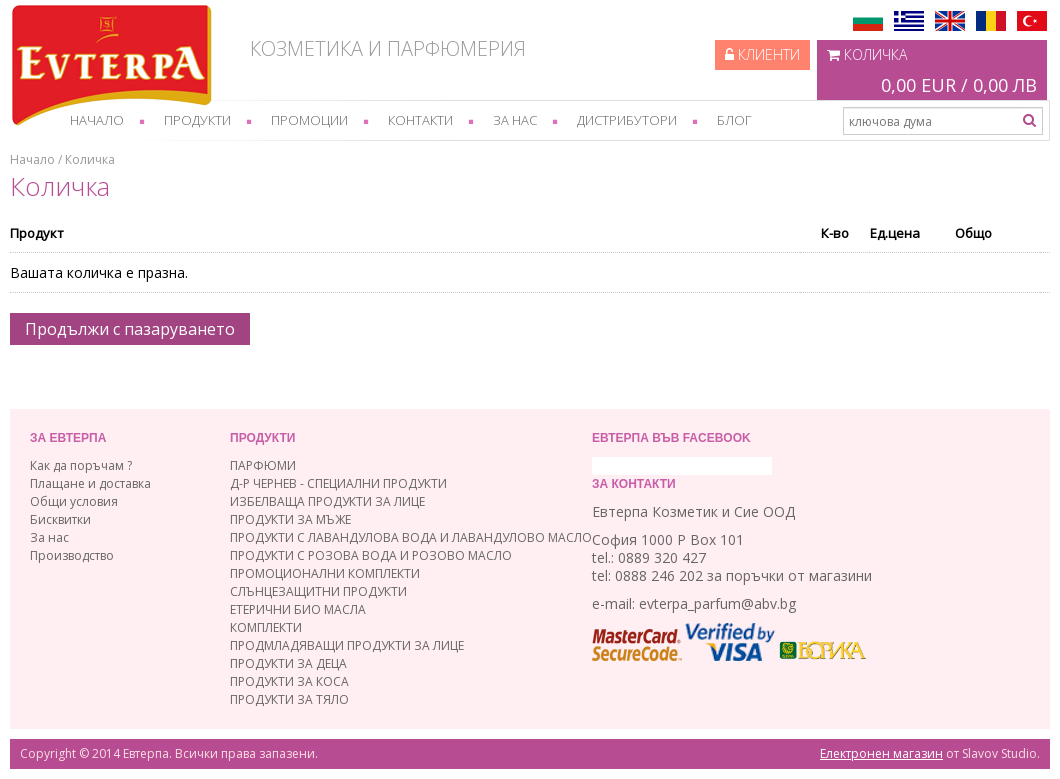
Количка (932, 72)
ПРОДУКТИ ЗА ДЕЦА (288, 663)
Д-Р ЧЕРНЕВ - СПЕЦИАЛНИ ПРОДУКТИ (338, 483)
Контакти (420, 120)
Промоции (309, 120)
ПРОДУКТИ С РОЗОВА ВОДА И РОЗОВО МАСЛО (371, 555)
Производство (72, 555)
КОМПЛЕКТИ (266, 627)
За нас (515, 120)
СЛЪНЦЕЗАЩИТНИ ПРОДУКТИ (318, 591)
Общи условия (74, 501)
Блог (734, 120)
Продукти (197, 120)
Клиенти (762, 54)
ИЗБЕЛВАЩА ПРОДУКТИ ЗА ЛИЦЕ (327, 501)
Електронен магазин (881, 753)
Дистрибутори (627, 120)
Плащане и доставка (90, 483)
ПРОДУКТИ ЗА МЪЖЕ (290, 519)
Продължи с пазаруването (130, 329)
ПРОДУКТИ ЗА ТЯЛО (289, 699)
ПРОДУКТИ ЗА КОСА (289, 681)
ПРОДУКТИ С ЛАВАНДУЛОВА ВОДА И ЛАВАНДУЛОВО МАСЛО (411, 537)
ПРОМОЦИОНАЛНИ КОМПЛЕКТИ (325, 573)
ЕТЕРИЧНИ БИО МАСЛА (298, 609)
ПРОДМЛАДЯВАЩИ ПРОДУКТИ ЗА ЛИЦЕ (347, 645)
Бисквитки (60, 519)
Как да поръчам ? (81, 465)
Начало (97, 120)
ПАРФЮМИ (263, 465)
